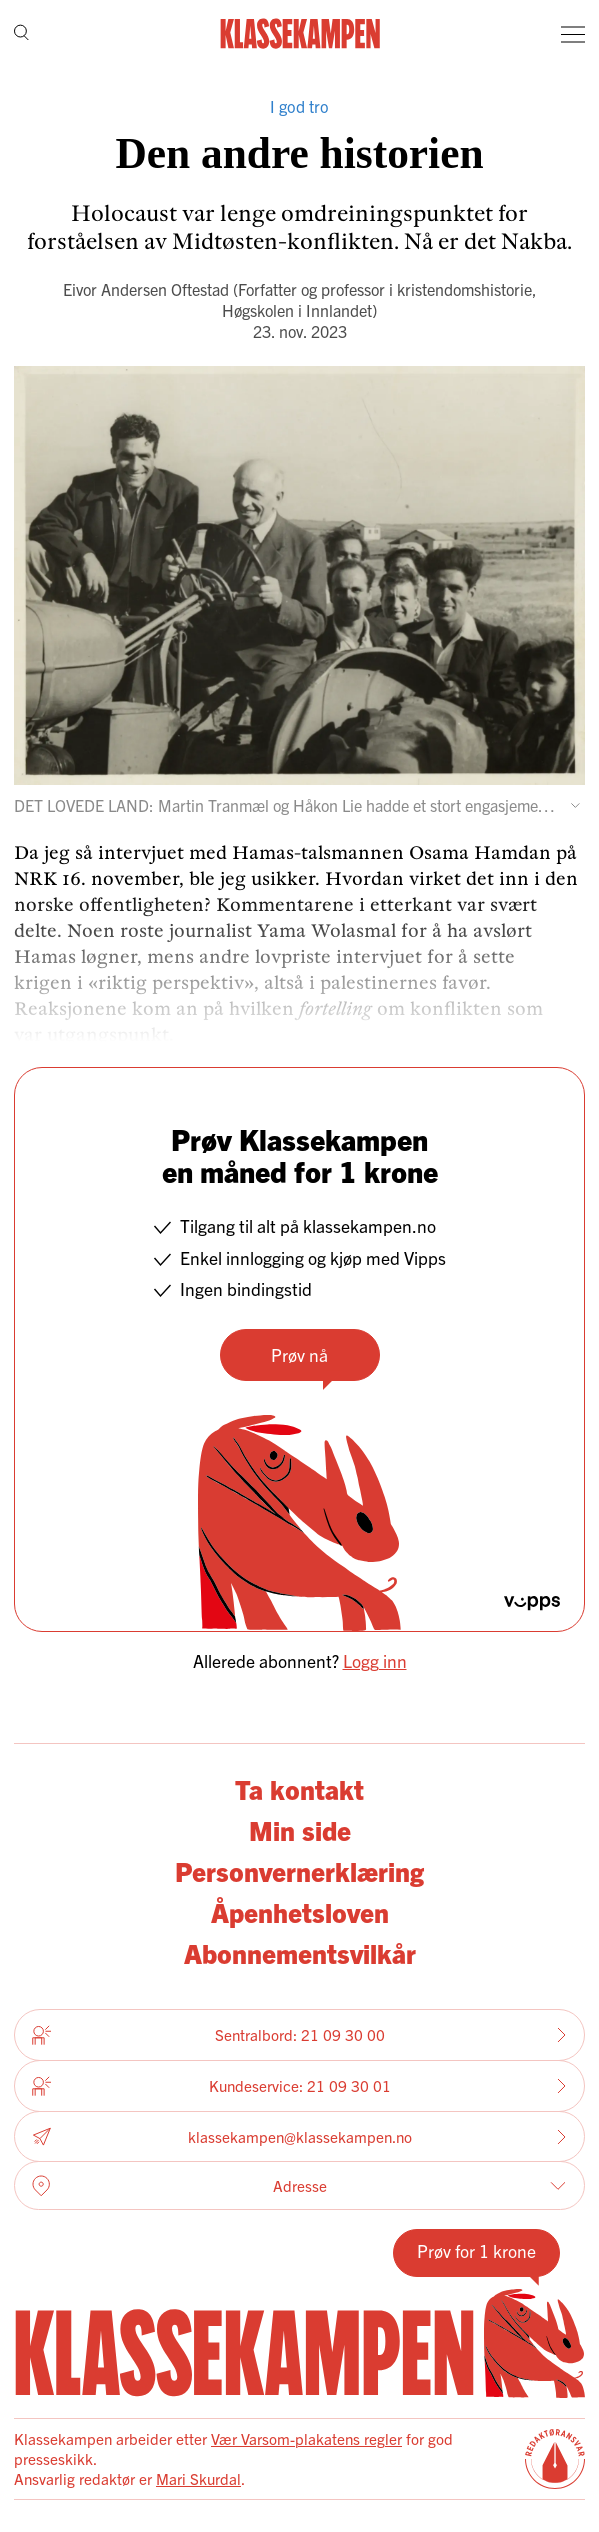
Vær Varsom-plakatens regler (306, 2438)
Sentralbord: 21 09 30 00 (299, 2035)
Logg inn (375, 1660)
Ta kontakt (299, 1788)
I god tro (299, 106)
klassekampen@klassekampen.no (299, 2136)
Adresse (299, 2186)
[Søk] (21, 33)
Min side (300, 1829)
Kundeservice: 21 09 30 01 (299, 2086)
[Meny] (573, 34)
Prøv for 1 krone (476, 2250)
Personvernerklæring (299, 1870)
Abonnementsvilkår (300, 1952)
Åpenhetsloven (300, 1911)
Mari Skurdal (198, 2478)
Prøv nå (299, 1354)
